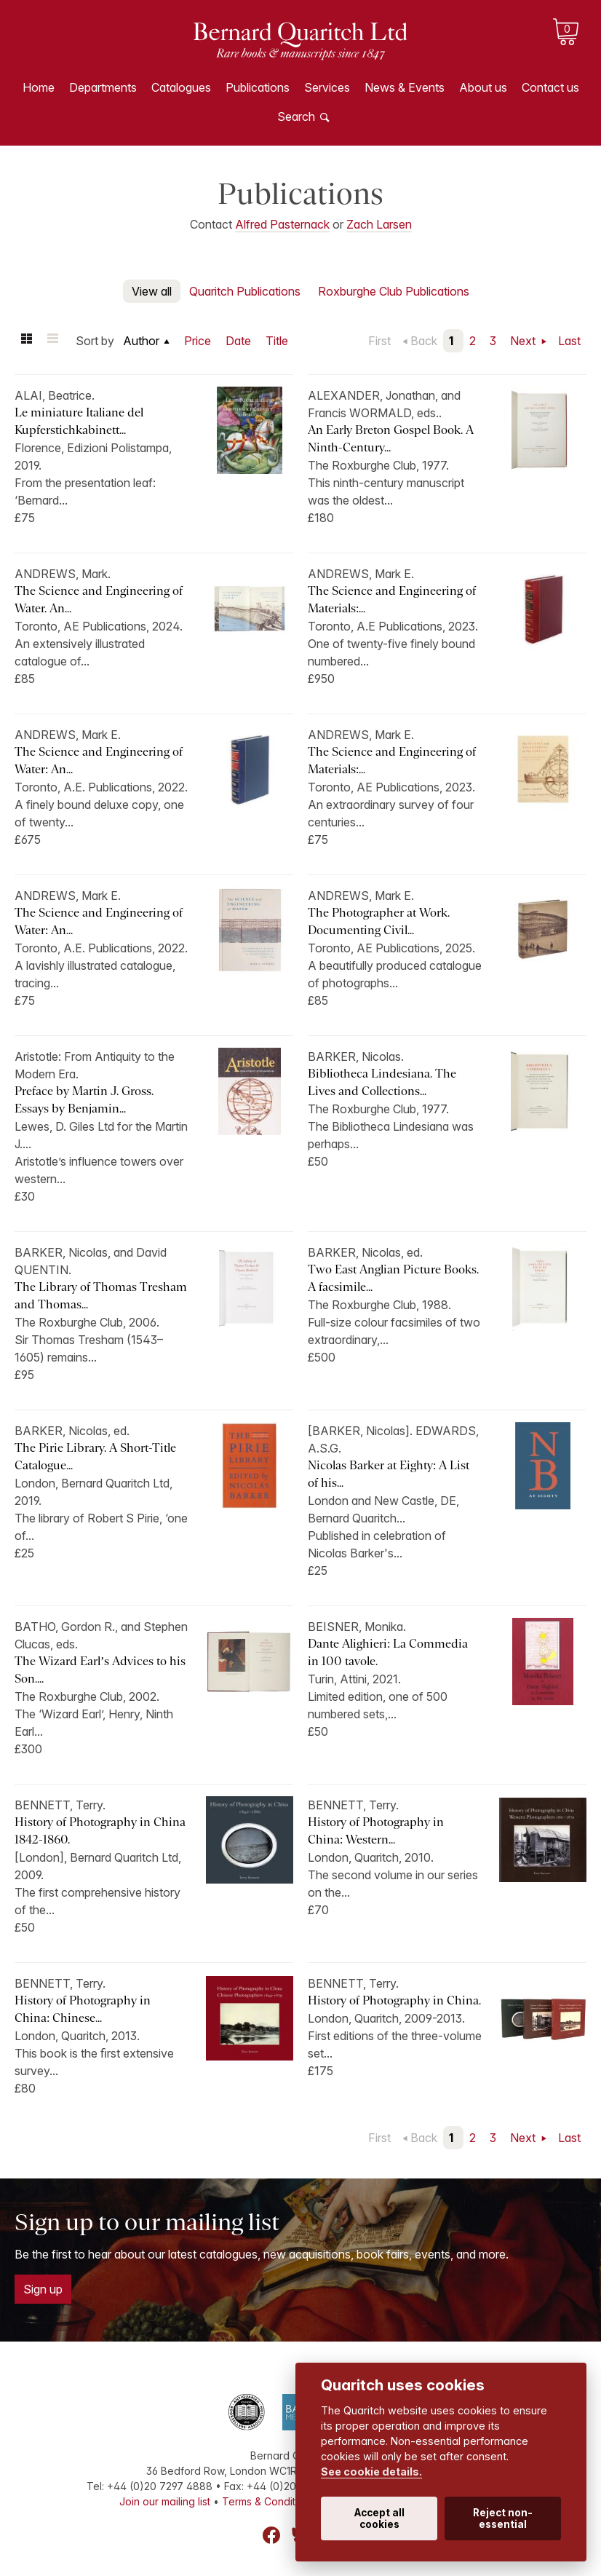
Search (296, 116)
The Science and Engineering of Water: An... (99, 760)
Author (141, 340)
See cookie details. (371, 2471)
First (379, 340)
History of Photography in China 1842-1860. (100, 1830)
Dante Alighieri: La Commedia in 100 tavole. (388, 1652)
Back (423, 340)
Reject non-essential (503, 2518)
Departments (103, 87)
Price (197, 340)
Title (277, 340)
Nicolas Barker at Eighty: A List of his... (388, 1474)
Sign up (43, 2289)
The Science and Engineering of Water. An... (99, 599)
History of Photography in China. (394, 2000)
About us (483, 87)
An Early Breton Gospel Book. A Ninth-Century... (391, 438)
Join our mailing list (164, 2501)
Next (524, 340)
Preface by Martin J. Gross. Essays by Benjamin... (84, 1099)
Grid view (26, 340)
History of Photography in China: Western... (376, 1830)
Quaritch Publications (244, 291)
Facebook (271, 2535)
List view (52, 340)
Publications (258, 87)
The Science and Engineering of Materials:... (392, 599)
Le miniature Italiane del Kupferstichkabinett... (79, 421)
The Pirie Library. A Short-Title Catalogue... (95, 1456)
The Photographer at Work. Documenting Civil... (379, 921)
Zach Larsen (379, 224)
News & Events (405, 87)
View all (152, 291)
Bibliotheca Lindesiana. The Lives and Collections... (382, 1082)
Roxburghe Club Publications (393, 291)
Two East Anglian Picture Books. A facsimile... (393, 1278)
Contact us (550, 87)
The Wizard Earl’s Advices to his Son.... (100, 1670)
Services (327, 87)
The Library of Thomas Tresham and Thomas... (101, 1295)
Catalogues (181, 87)
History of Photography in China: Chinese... (83, 2009)
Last (569, 340)
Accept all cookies (379, 2518)
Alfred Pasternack (282, 224)
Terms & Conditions (268, 2501)
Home (39, 87)
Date (238, 340)
